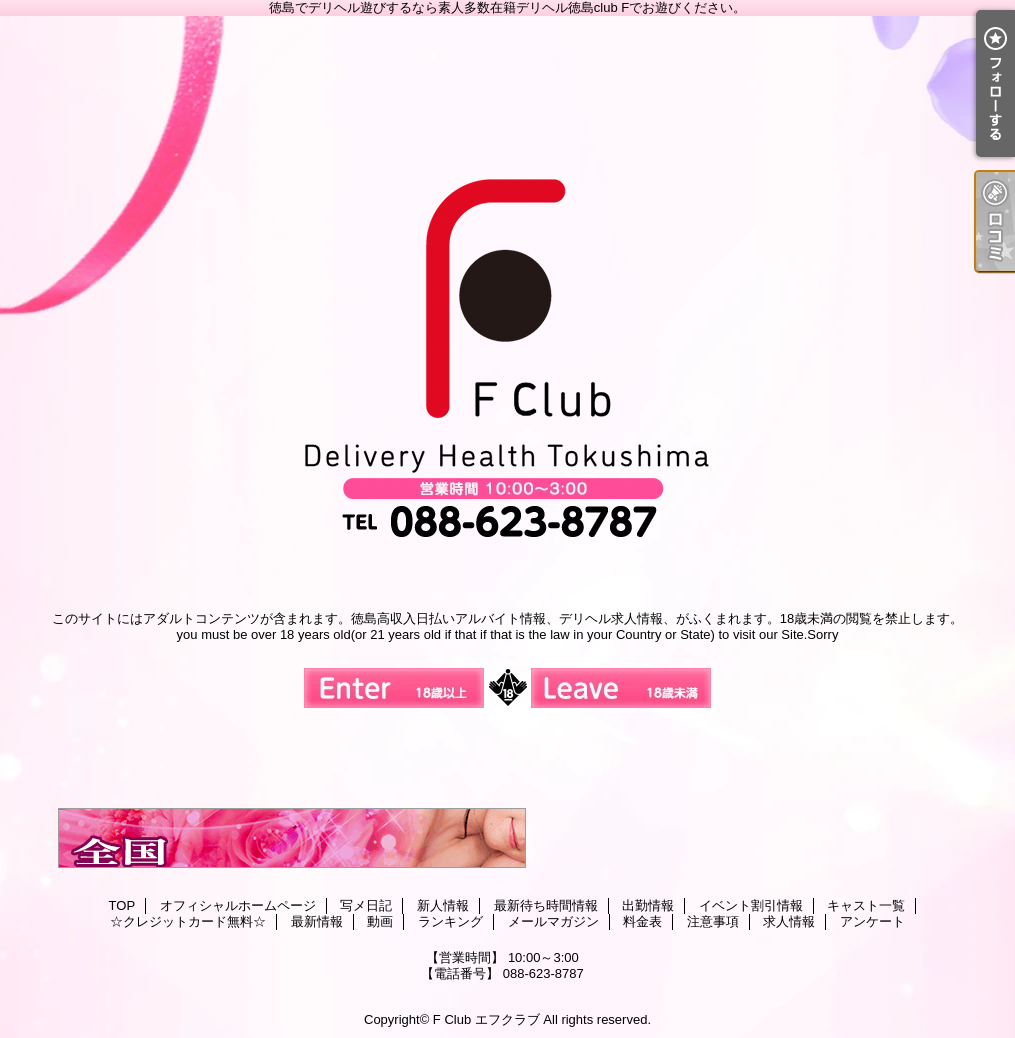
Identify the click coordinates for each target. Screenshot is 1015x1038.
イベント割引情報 (751, 905)
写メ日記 (366, 905)
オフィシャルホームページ (238, 905)
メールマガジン (553, 921)
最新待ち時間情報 (546, 905)
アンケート (872, 921)
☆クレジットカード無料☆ (188, 921)
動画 (380, 921)
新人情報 (443, 905)
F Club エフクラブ (486, 1019)
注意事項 (713, 921)
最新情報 (317, 921)
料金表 (642, 921)
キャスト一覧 (866, 905)
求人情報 (789, 921)
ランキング (450, 921)
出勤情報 (648, 905)
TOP (122, 905)
